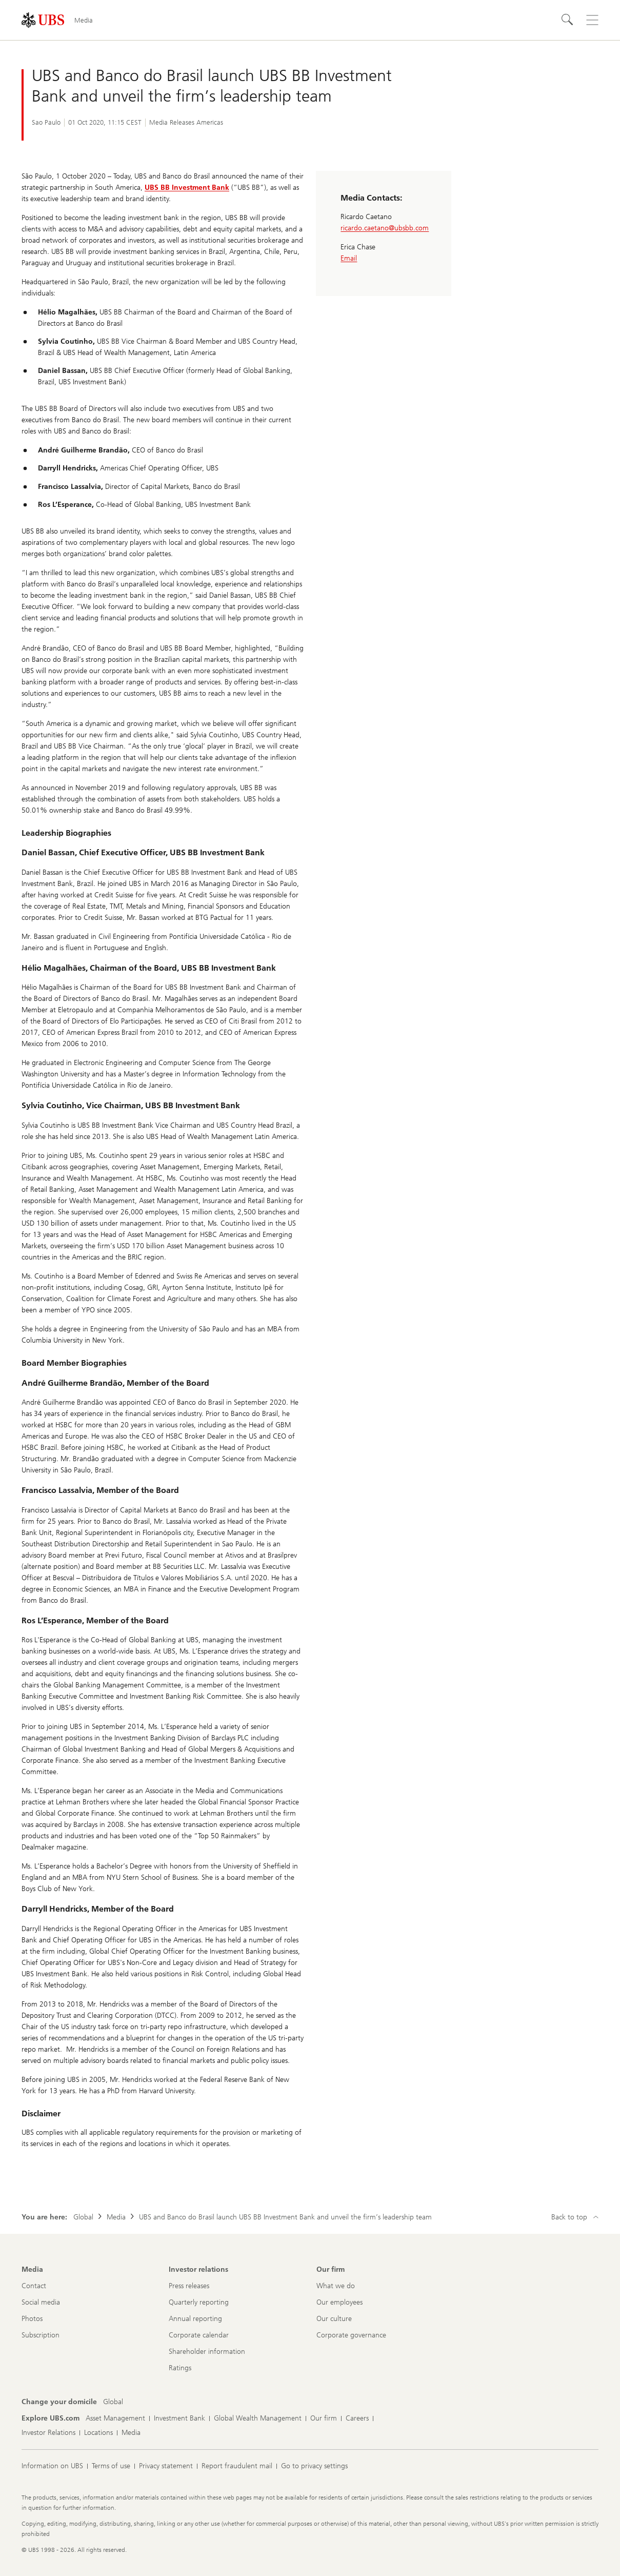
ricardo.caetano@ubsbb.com (385, 228)
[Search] (568, 20)
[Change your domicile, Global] (113, 2402)
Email (349, 258)
